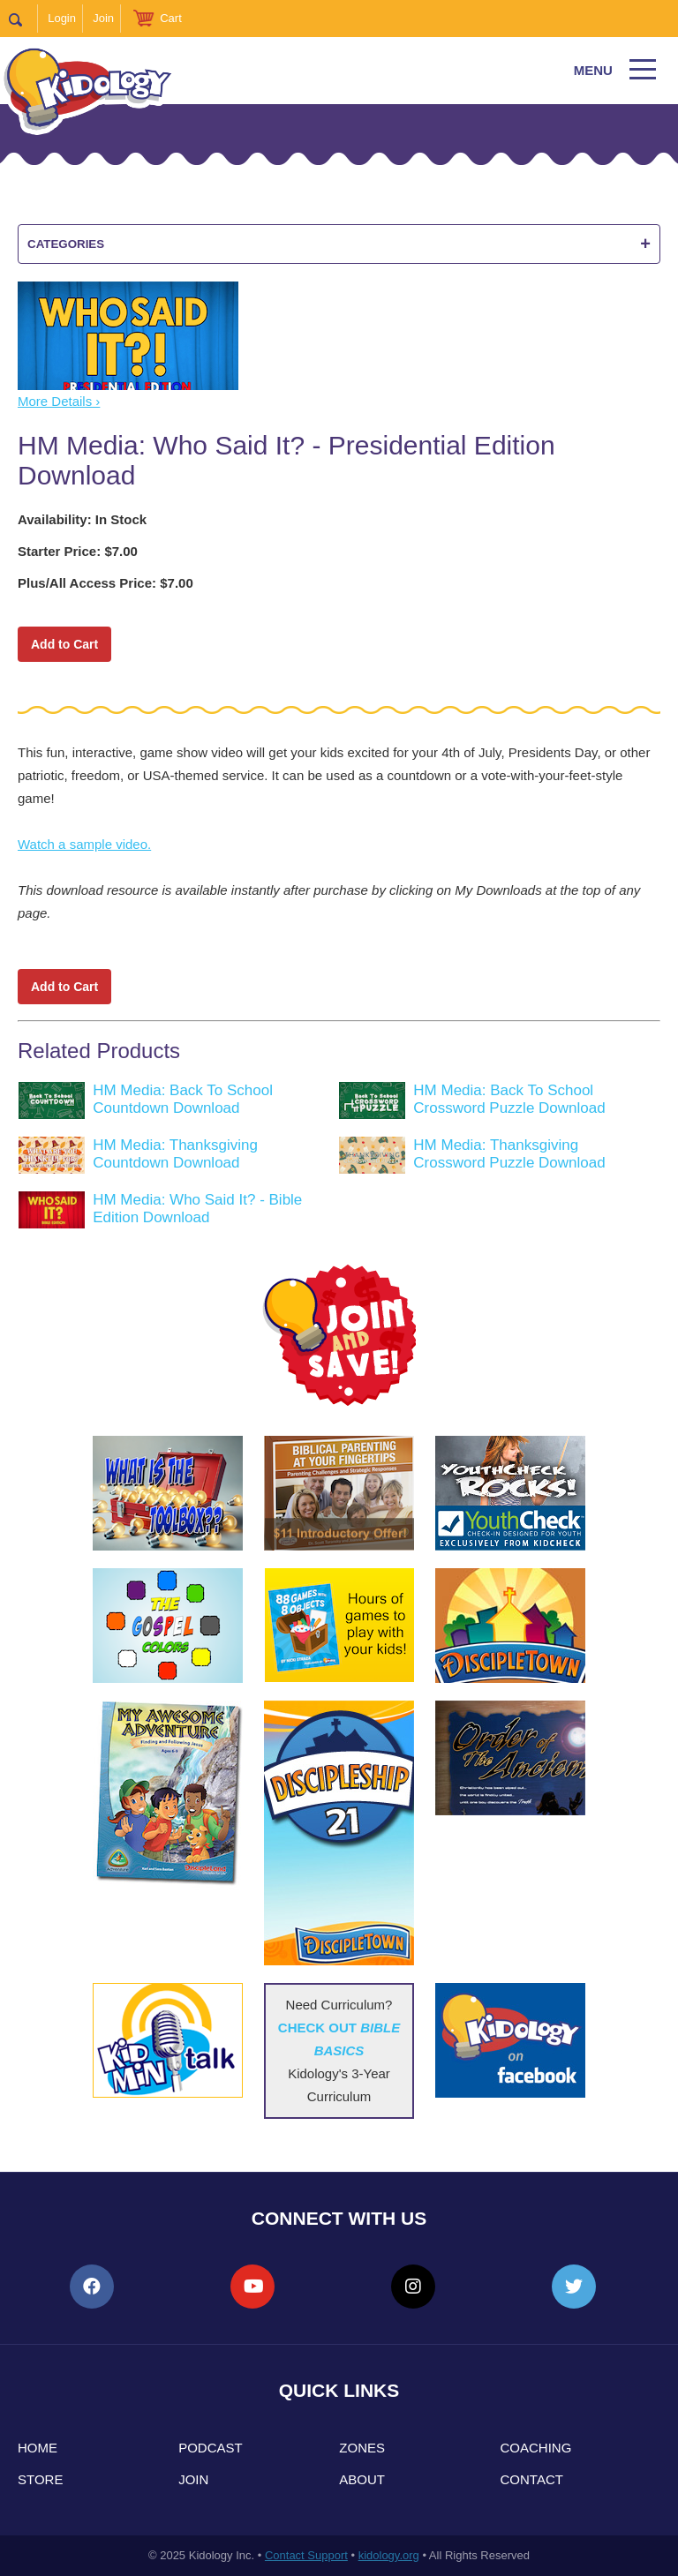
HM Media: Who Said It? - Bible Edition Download (197, 1208)
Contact (532, 2479)
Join (103, 18)
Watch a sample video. (84, 844)
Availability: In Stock (82, 519)
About (362, 2479)
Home (37, 2447)
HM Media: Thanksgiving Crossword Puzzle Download (509, 1154)
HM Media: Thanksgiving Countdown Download (175, 1154)
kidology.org (388, 2555)
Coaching (536, 2447)
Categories (339, 244)
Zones (362, 2447)
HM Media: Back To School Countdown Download (183, 1099)
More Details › (59, 401)
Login (62, 18)
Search (23, 18)
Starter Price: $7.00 (78, 551)
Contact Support (306, 2555)
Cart (171, 18)
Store (40, 2479)
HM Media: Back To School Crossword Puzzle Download (509, 1099)
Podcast (210, 2447)
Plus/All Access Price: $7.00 (105, 582)
